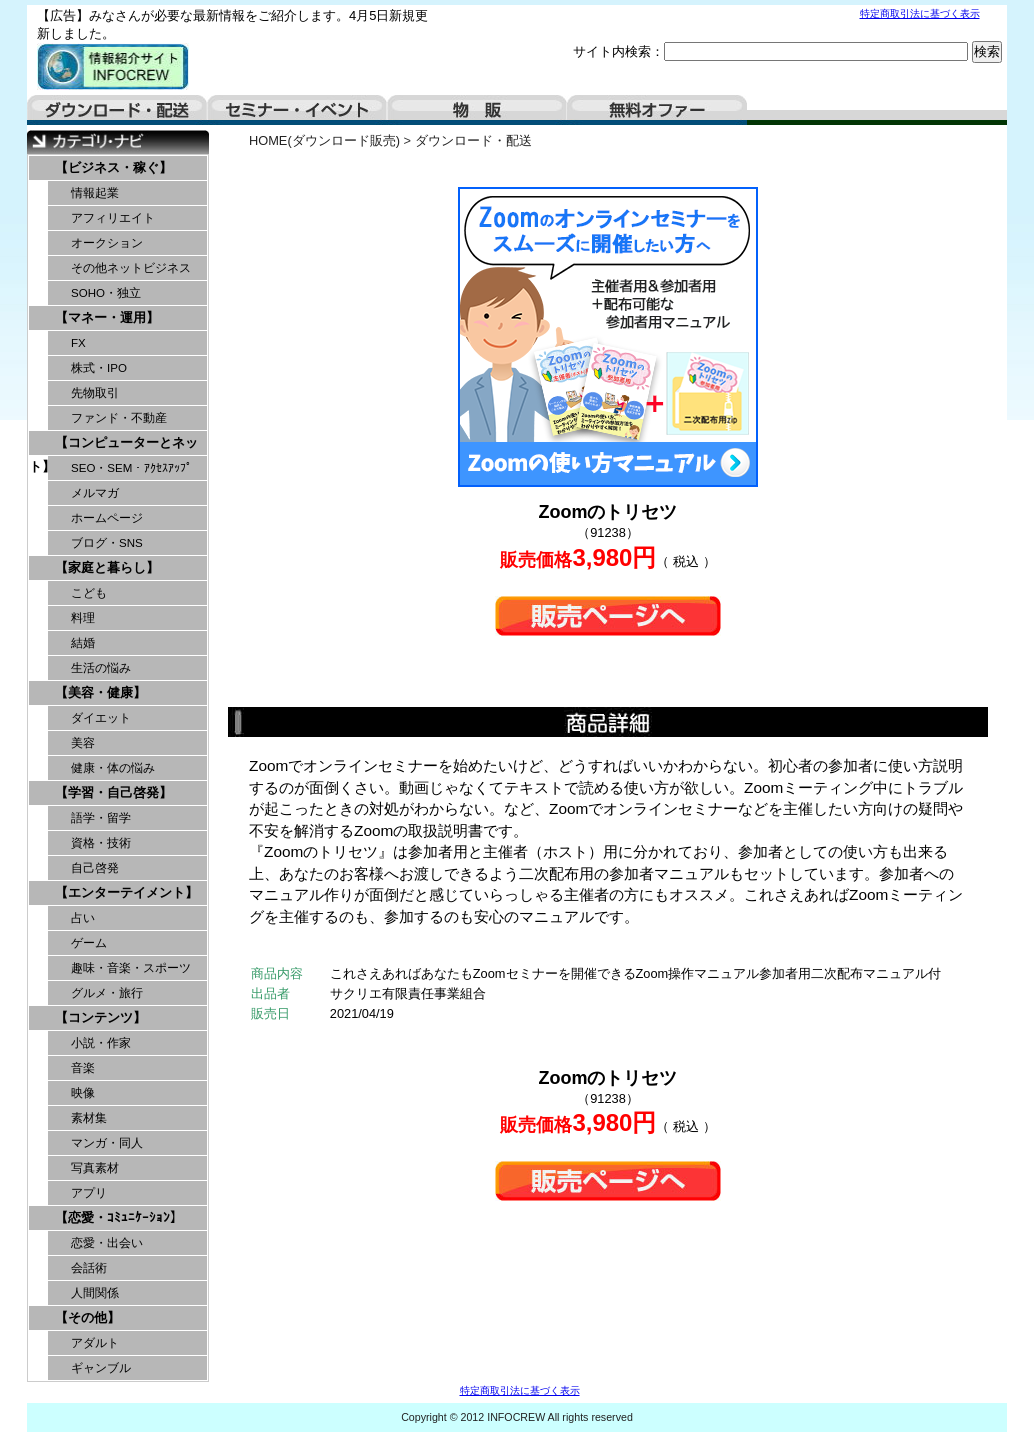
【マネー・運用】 (107, 317)
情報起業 (95, 193)
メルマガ (95, 493)
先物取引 (95, 393)
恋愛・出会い (107, 1243)
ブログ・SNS (107, 543)
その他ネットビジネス (131, 268)
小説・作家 (101, 1043)
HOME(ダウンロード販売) (324, 140)
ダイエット (101, 718)
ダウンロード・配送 (117, 110)
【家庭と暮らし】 (107, 567)
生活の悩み (101, 668)
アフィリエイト (113, 218)
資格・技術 (101, 843)
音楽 (83, 1068)
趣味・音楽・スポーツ (131, 968)
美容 (83, 743)
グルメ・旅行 (107, 993)
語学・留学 (101, 818)
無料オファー (657, 110)
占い (83, 918)
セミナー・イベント (297, 110)
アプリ (89, 1193)
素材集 (89, 1118)
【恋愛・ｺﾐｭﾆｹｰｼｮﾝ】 (119, 1217)
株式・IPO (99, 368)
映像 (83, 1093)
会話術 (89, 1268)
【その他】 (87, 1317)
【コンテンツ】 (100, 1017)
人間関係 (95, 1293)
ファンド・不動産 (119, 418)
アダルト (95, 1343)
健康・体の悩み (113, 768)
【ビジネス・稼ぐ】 (113, 167)
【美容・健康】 (100, 692)
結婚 (83, 643)
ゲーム (89, 943)
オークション (107, 243)
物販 (477, 110)
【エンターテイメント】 (126, 892)
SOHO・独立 (106, 293)
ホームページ (107, 518)
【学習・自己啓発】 (113, 792)
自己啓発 (95, 868)
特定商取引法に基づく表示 (920, 13)
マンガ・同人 (107, 1143)
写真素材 (95, 1168)
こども (89, 593)
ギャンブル (101, 1368)
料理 (83, 618)
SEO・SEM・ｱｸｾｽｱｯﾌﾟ (131, 468)
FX (78, 343)
